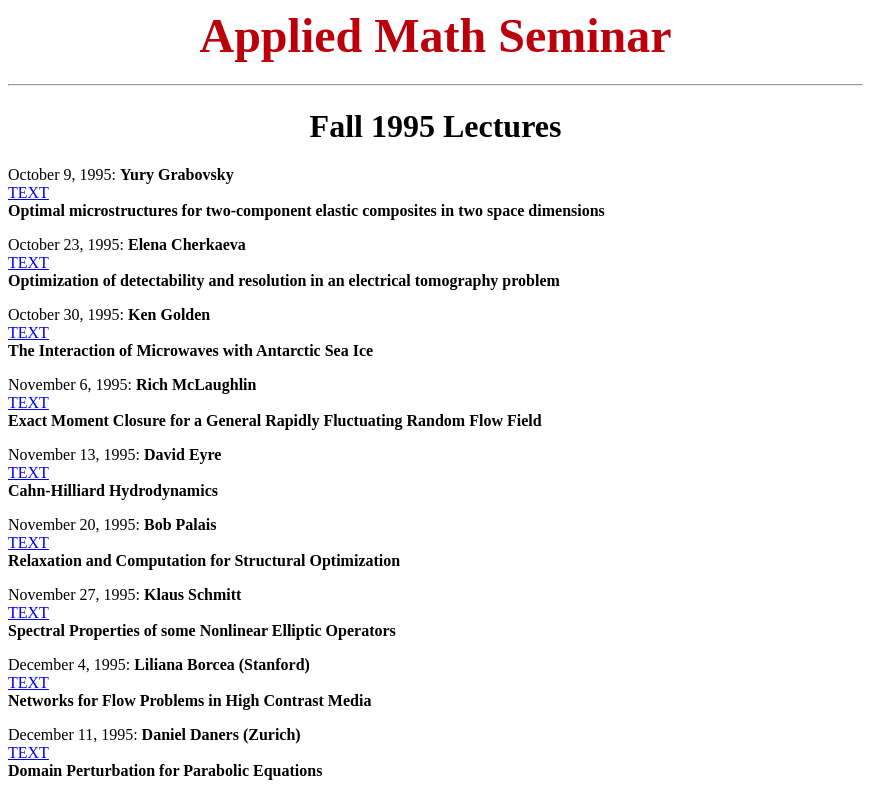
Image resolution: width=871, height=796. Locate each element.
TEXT (28, 192)
